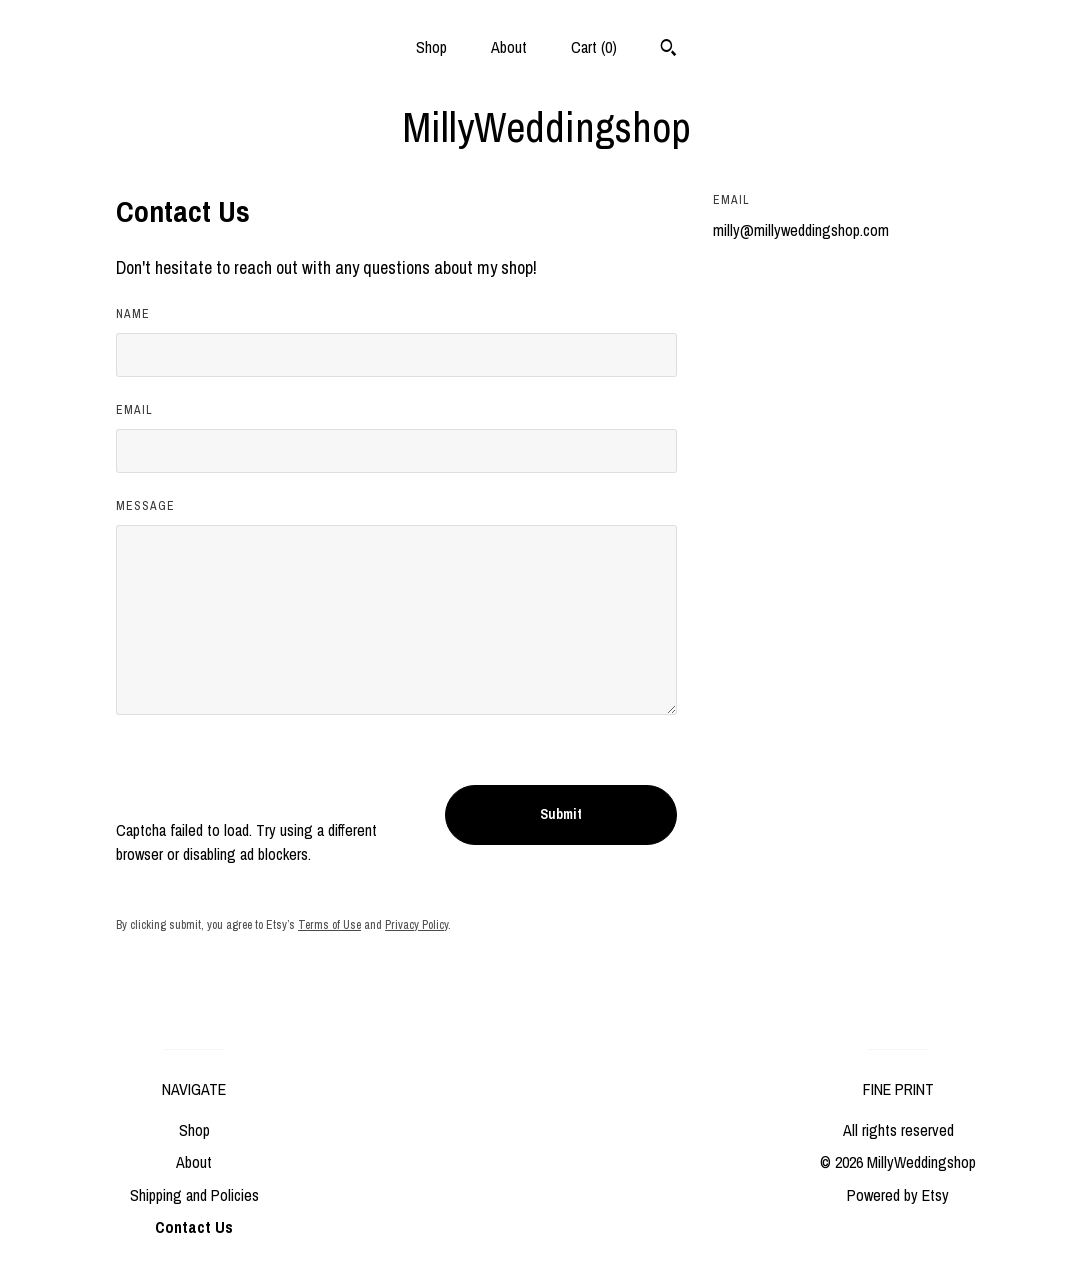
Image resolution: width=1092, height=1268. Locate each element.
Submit (561, 814)
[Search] (668, 50)
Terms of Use (329, 925)
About (509, 47)
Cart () (594, 47)
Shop (431, 47)
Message (145, 506)
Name (133, 314)
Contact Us (194, 1227)
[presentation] (268, 779)
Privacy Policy (416, 925)
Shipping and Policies (194, 1195)
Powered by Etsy (898, 1195)
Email (134, 410)
